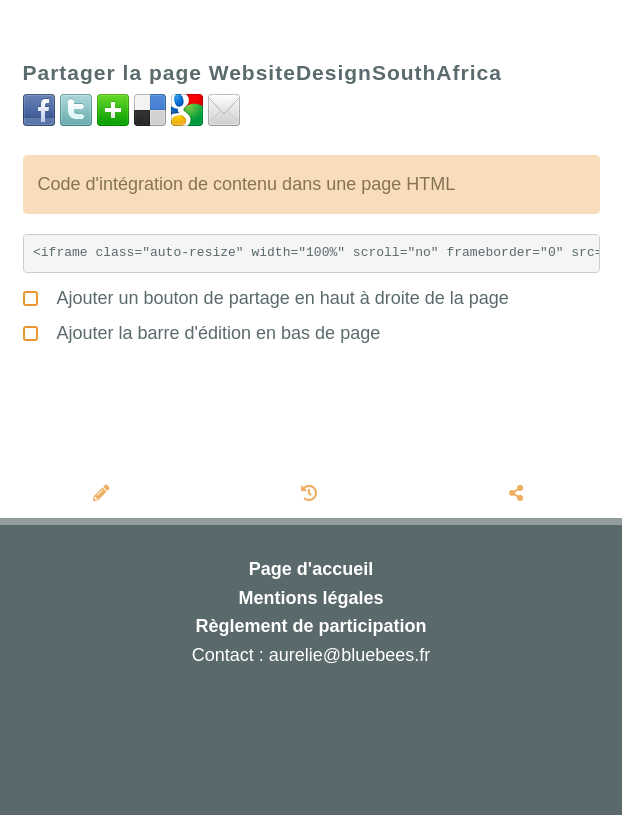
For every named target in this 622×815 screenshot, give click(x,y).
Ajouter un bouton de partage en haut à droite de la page (266, 295)
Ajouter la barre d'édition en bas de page (202, 330)
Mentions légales (310, 598)
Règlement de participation (310, 626)
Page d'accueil (311, 569)
